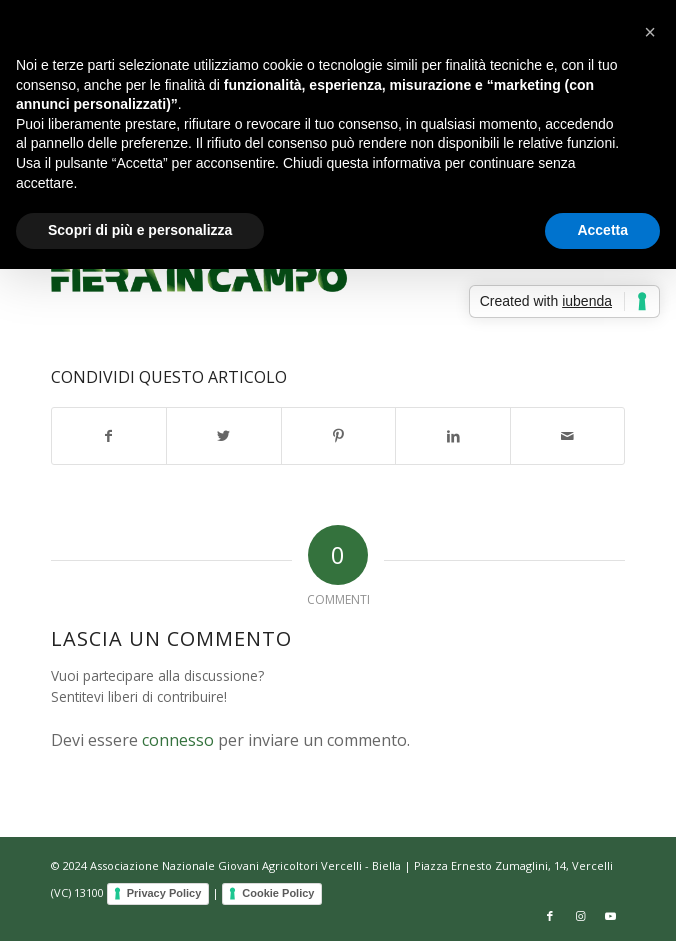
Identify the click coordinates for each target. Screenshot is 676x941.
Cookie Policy (278, 893)
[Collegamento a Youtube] (610, 916)
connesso (178, 740)
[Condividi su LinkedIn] (453, 436)
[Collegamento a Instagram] (580, 916)
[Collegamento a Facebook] (550, 916)
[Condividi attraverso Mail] (568, 436)
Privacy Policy (164, 893)
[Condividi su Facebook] (109, 436)
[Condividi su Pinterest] (339, 436)
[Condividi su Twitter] (224, 436)
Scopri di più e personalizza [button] (140, 230)
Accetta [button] (602, 230)
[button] (650, 32)
